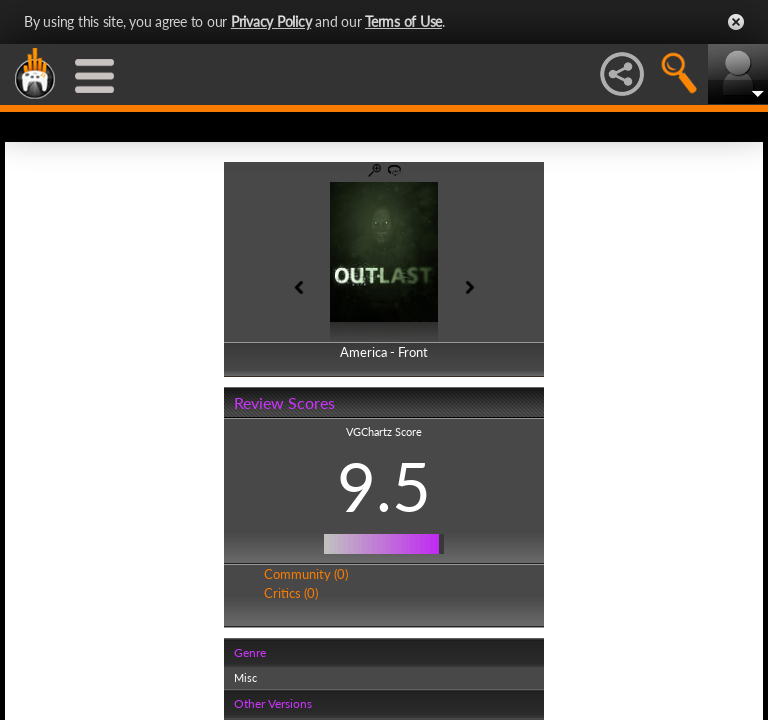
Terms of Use (403, 21)
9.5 (384, 486)
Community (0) (306, 574)
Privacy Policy (271, 21)
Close (736, 22)
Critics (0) (291, 593)
